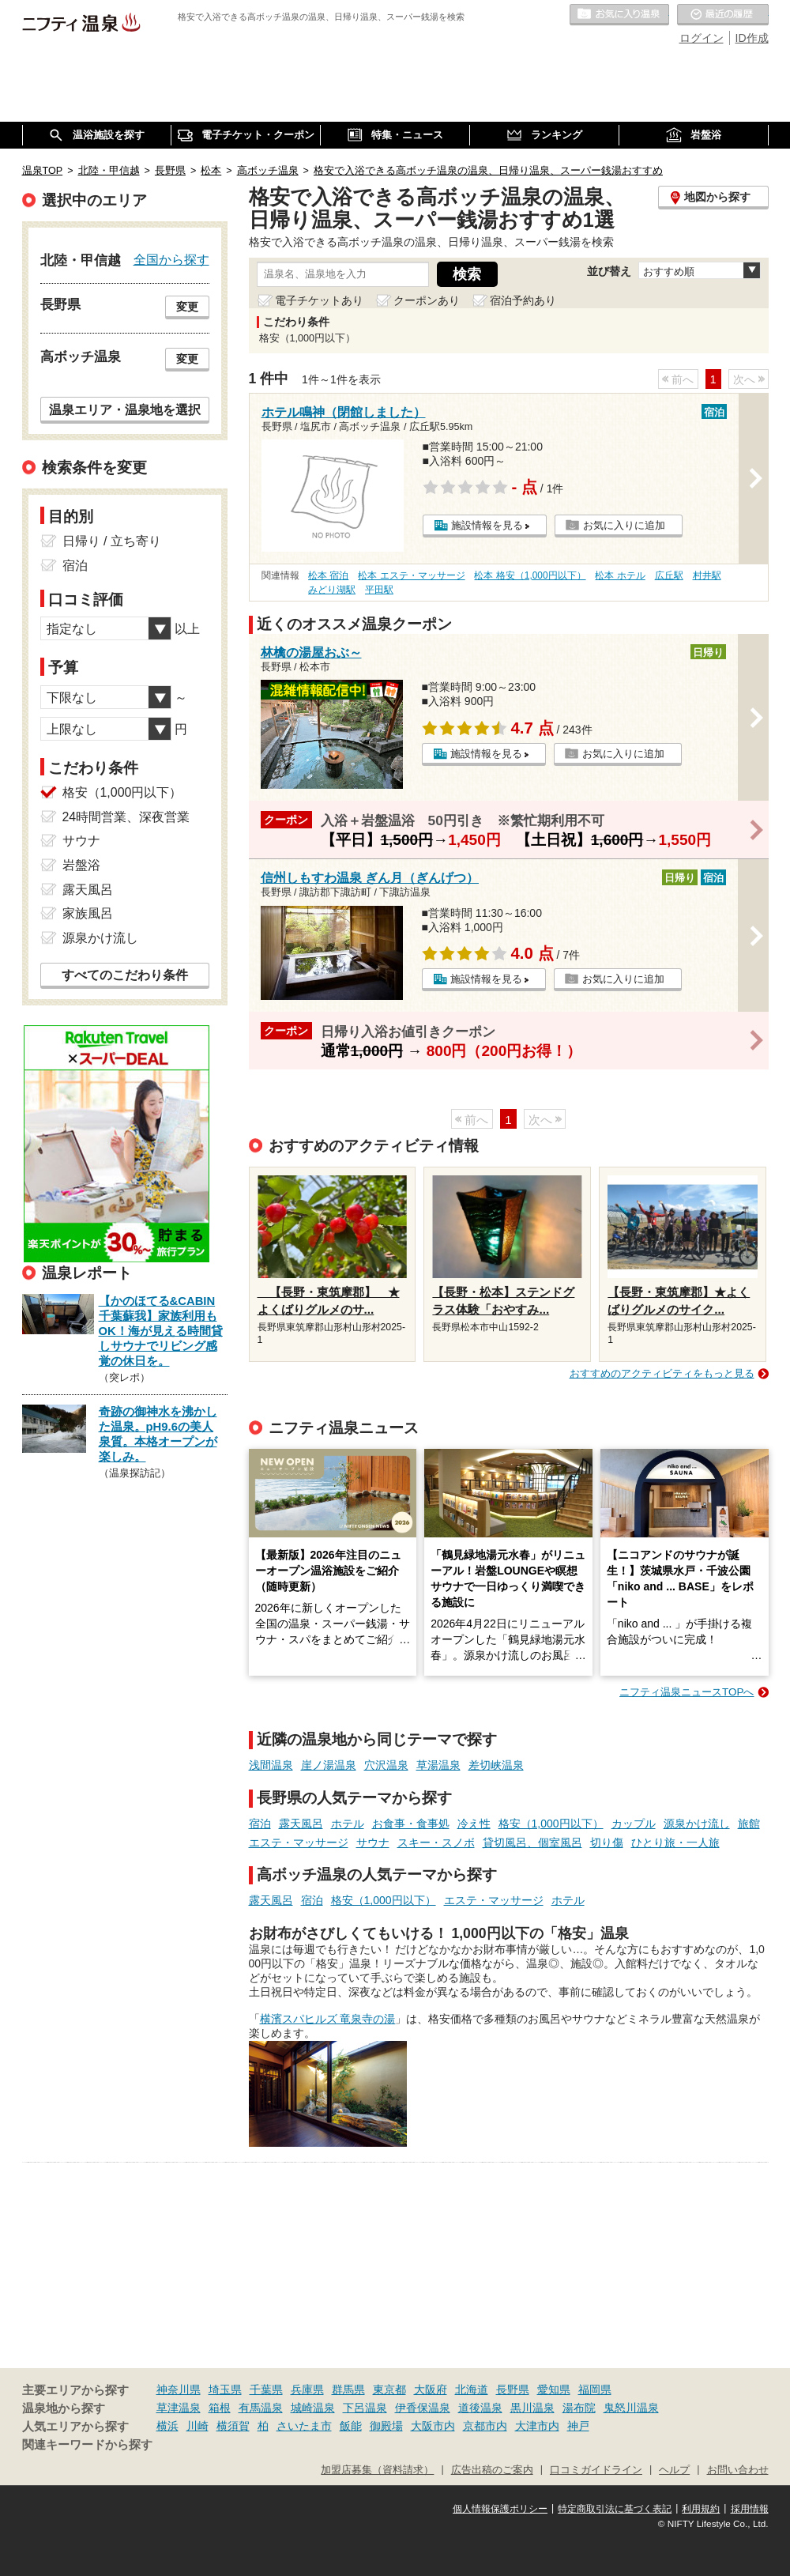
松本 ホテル (620, 575)
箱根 (220, 2407)
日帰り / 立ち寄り (111, 541)
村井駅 (707, 575)
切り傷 (606, 1842)
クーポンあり (426, 300)
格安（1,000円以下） (551, 1823)
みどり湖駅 (332, 589)
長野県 (512, 2389)
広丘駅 (669, 575)
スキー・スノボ (436, 1842)
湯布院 (579, 2407)
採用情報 (750, 2508)
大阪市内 (433, 2425)
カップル (633, 1823)
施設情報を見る (487, 525)
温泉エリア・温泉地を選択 (125, 409)
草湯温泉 (438, 1765)
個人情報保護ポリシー (500, 2508)
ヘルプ (674, 2470)
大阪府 (430, 2389)
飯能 (351, 2425)
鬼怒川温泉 (631, 2407)
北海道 (471, 2389)
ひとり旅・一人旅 (675, 1842)
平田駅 (379, 589)
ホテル (347, 1823)
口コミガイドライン (596, 2470)
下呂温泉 (365, 2407)
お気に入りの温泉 (619, 15)
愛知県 (553, 2389)
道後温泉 (480, 2407)
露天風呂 (301, 1823)
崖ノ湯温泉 (328, 1765)
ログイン (701, 38)
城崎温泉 (313, 2407)
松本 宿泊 (328, 575)
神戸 (578, 2425)
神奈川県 (178, 2389)
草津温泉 (178, 2407)
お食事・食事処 (411, 1823)
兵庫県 (307, 2389)
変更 (187, 306)
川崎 (197, 2425)
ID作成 (752, 38)
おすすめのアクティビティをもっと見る (662, 1373)
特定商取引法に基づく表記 (615, 2508)
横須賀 (233, 2425)
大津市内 (537, 2425)
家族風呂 (87, 913)
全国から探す (171, 259)
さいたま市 (304, 2425)
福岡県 (594, 2389)
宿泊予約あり (523, 300)
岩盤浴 (81, 865)
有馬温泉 (261, 2407)
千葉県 (266, 2389)
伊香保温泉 (422, 2407)
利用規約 (701, 2508)
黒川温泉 (532, 2407)
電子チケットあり (319, 300)
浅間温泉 (271, 1765)
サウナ (372, 1842)
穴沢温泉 (386, 1765)
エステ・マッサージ (298, 1842)
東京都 (389, 2389)
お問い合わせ (738, 2470)
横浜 (167, 2425)
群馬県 (348, 2389)
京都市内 (485, 2425)
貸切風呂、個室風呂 (532, 1842)
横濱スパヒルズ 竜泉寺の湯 (328, 2018)
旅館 (749, 1823)
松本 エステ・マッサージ (411, 575)
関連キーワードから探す (87, 2444)
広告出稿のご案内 (492, 2470)
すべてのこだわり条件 (125, 975)
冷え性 (474, 1823)
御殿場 (386, 2425)
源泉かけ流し (697, 1823)
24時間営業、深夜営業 (126, 817)
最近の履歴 (723, 15)
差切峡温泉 (496, 1765)
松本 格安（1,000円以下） (529, 575)
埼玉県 (225, 2389)
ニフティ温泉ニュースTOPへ (686, 1692)
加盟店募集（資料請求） (377, 2470)
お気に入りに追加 (624, 525)
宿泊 (260, 1823)
